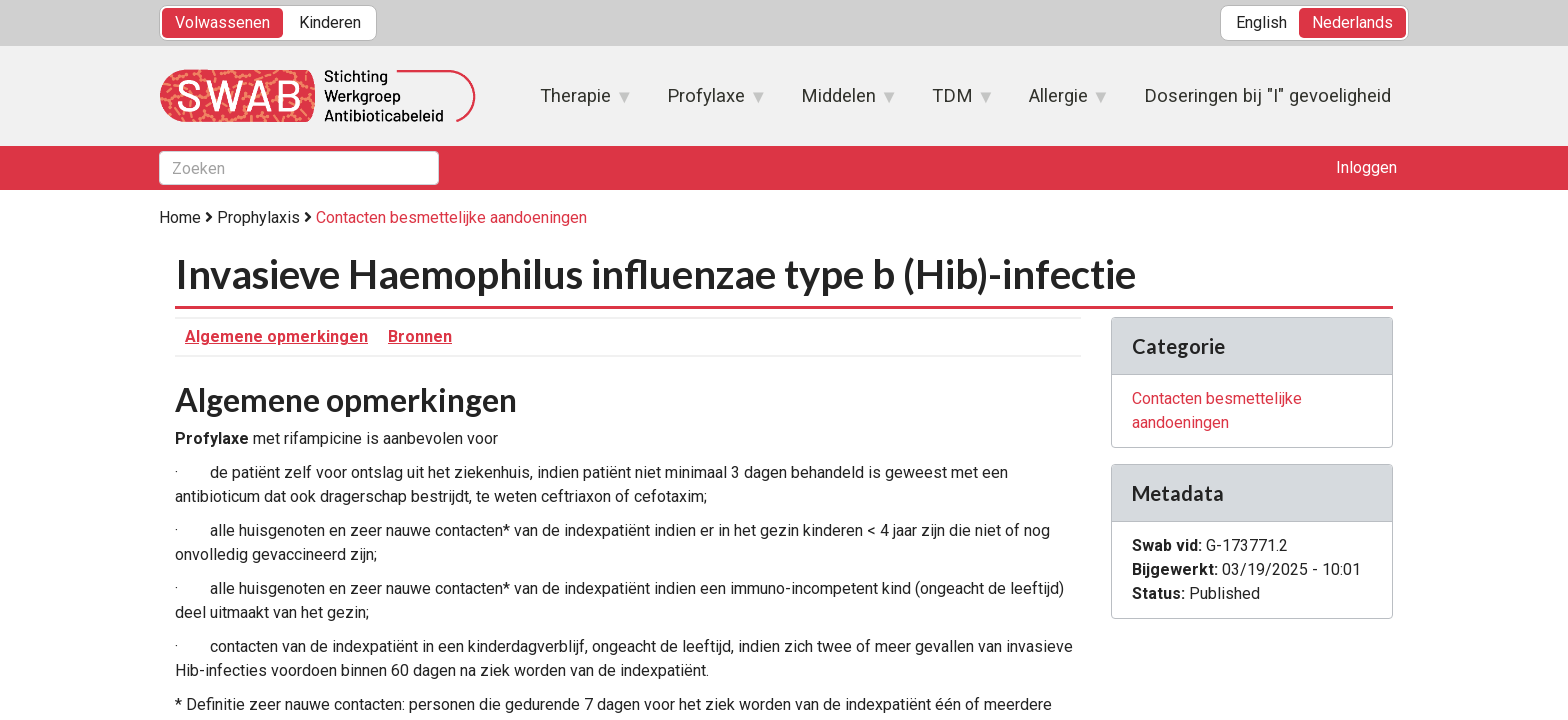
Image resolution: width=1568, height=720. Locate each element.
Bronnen (420, 336)
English (1261, 22)
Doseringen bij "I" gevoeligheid (1267, 95)
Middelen (839, 102)
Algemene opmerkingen (276, 336)
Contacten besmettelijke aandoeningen (451, 217)
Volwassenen (222, 22)
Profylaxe (707, 102)
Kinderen (330, 22)
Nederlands (1352, 22)
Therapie (576, 102)
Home (180, 217)
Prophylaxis (258, 217)
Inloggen (1366, 167)
